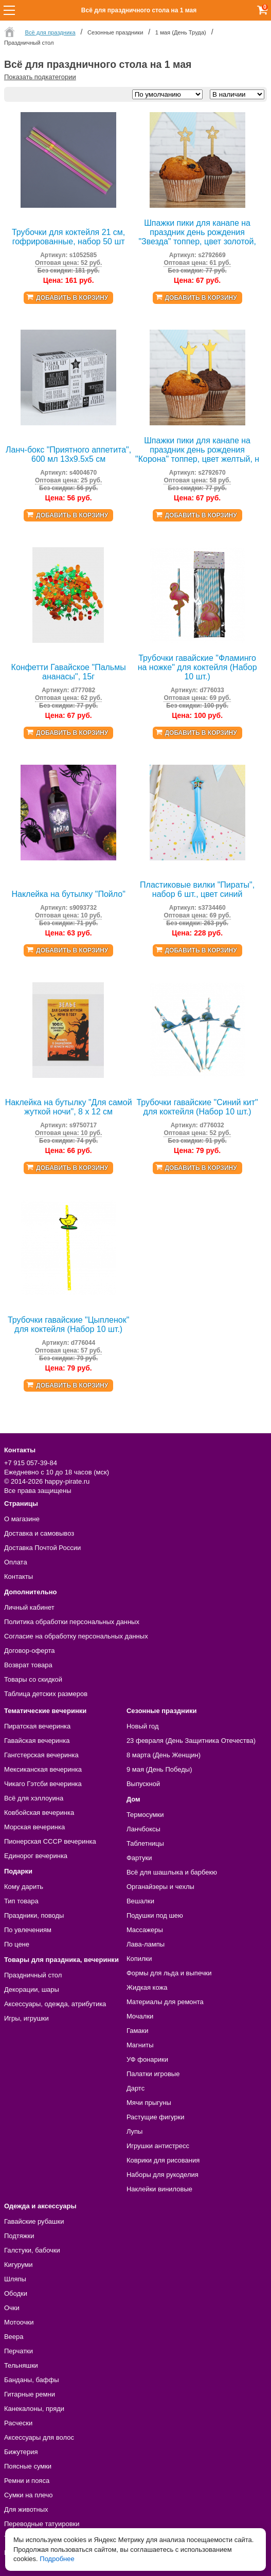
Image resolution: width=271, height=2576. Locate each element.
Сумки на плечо (28, 2495)
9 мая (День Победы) (159, 1769)
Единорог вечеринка (35, 1856)
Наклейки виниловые (159, 2189)
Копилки (139, 1958)
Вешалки (140, 1901)
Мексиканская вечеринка (43, 1769)
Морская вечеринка (34, 1827)
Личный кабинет (29, 1607)
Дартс (135, 2088)
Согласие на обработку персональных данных (76, 1636)
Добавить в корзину (72, 297)
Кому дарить (23, 1886)
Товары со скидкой (33, 1679)
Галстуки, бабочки (32, 2250)
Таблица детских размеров (45, 1694)
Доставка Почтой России (42, 1548)
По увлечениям (27, 1930)
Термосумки (145, 1814)
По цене (16, 1944)
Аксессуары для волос (39, 2437)
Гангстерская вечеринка (41, 1755)
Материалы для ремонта (165, 2002)
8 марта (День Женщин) (164, 1755)
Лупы (135, 2131)
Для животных (26, 2509)
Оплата (15, 1562)
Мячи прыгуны (149, 2102)
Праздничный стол (33, 1975)
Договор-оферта (29, 1650)
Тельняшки (21, 2365)
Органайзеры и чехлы (160, 1886)
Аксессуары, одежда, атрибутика (55, 2004)
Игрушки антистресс (158, 2146)
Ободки (15, 2293)
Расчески (18, 2423)
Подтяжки (19, 2236)
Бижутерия (21, 2452)
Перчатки (18, 2351)
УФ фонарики (147, 2059)
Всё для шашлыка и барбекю (172, 1872)
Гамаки (138, 2030)
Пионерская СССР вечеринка (50, 1841)
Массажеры (145, 1930)
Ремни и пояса (26, 2480)
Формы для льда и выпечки (169, 1973)
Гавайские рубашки (34, 2221)
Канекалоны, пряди (34, 2408)
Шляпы (15, 2279)
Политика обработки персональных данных (71, 1622)
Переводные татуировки (42, 2524)
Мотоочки (19, 2322)
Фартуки (139, 1858)
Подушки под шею (155, 1915)
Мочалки (140, 2016)
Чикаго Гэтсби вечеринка (43, 1784)
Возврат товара (28, 1665)
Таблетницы (145, 1843)
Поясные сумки (27, 2466)
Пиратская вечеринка (37, 1726)
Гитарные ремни (29, 2394)
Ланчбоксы (143, 1829)
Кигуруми (18, 2264)
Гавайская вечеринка (37, 1740)
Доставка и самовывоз (39, 1533)
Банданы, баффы (31, 2380)
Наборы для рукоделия (162, 2174)
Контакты (18, 1576)
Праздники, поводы (34, 1915)
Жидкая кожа (147, 1987)
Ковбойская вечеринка (39, 1812)
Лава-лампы (146, 1944)
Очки (12, 2308)
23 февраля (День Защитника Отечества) (191, 1740)
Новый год (143, 1726)
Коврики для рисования (163, 2160)
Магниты (140, 2045)
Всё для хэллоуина (33, 1798)
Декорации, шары (31, 1989)
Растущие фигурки (156, 2117)
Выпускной (143, 1784)
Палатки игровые (153, 2074)
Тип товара (21, 1901)
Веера (14, 2336)
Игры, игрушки (26, 2018)
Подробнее (57, 2559)
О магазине (22, 1519)
